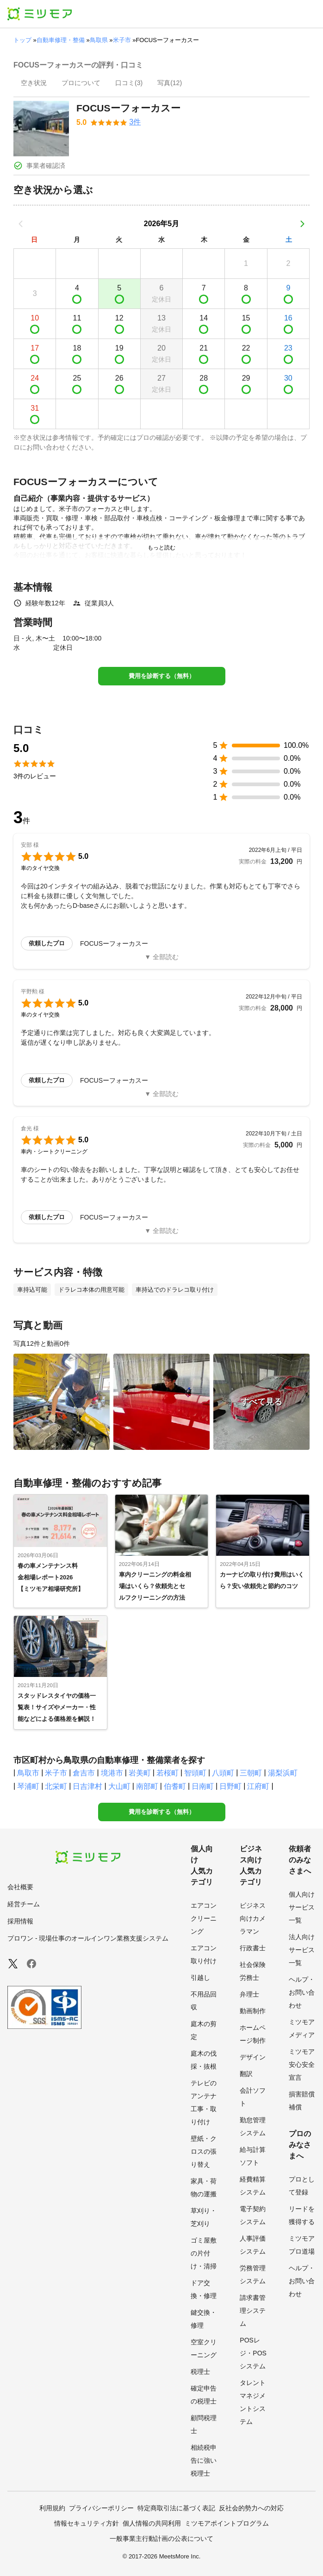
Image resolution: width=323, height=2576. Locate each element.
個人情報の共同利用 (152, 2523)
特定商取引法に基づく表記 (176, 2508)
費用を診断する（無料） (162, 675)
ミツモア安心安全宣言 (302, 2064)
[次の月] (302, 223)
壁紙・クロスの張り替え (204, 2151)
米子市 (122, 40)
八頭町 (223, 1773)
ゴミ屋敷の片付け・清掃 (204, 2253)
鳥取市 (28, 1773)
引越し (200, 1977)
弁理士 (249, 1994)
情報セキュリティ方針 (86, 2523)
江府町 (258, 1786)
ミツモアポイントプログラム (227, 2523)
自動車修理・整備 (61, 40)
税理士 (200, 2371)
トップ (22, 40)
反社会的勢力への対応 (251, 2508)
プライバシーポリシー (101, 2508)
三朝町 (251, 1773)
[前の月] (20, 223)
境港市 (112, 1773)
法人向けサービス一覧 (302, 1949)
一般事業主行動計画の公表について (161, 2538)
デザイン (253, 2057)
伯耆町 (175, 1786)
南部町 (147, 1786)
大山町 (119, 1786)
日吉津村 (87, 1786)
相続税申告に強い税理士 (204, 2460)
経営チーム (23, 1904)
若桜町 (167, 1773)
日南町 (203, 1786)
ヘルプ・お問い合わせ (302, 1992)
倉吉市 (84, 1773)
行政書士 (253, 1948)
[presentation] (33, 84)
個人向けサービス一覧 (302, 1907)
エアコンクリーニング (204, 1918)
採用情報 (20, 1921)
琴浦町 (28, 1786)
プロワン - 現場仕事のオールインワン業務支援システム (87, 1938)
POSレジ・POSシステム (253, 2353)
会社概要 (20, 1887)
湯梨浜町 (283, 1773)
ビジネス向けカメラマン (253, 1918)
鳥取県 (99, 40)
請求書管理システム (253, 2310)
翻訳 (246, 2073)
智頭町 (195, 1773)
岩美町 (140, 1773)
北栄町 (56, 1786)
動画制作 (253, 2011)
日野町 (230, 1786)
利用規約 (52, 2508)
